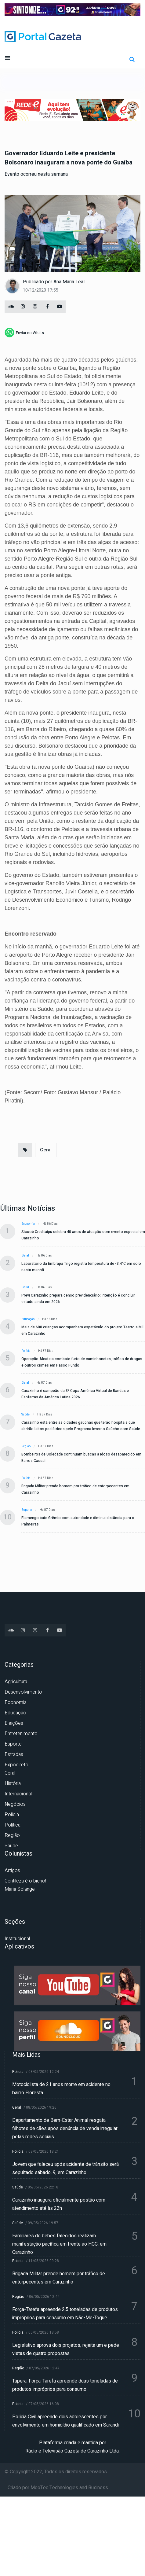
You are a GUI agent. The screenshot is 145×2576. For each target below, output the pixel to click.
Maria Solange (20, 1889)
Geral (46, 1149)
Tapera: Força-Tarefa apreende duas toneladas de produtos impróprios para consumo (65, 2385)
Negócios (15, 1804)
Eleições (14, 1723)
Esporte (26, 1510)
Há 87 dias (45, 1351)
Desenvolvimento (23, 1692)
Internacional (18, 1794)
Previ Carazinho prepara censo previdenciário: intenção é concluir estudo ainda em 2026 (78, 1299)
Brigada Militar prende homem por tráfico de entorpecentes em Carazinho (75, 1489)
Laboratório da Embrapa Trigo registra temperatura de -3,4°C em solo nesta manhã (81, 1267)
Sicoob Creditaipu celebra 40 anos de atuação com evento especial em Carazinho (83, 1235)
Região (26, 1446)
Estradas (14, 1754)
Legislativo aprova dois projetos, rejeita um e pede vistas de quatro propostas (65, 2349)
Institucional (17, 1938)
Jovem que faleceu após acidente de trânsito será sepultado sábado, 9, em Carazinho (65, 2168)
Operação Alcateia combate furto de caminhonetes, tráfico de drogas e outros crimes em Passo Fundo (81, 1362)
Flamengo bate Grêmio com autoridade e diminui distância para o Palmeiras (77, 1521)
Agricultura (16, 1681)
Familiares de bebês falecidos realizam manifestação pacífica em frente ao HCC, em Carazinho (59, 2244)
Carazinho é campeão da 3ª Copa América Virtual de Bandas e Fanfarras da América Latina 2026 (75, 1394)
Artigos (12, 1870)
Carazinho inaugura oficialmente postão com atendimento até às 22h (58, 2204)
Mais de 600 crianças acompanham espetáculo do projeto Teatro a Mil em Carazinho (82, 1330)
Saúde (25, 1414)
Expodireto (16, 1764)
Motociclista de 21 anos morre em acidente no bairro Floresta (61, 2088)
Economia (28, 1224)
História (13, 1783)
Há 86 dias (50, 1224)
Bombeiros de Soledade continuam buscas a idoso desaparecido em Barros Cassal (81, 1457)
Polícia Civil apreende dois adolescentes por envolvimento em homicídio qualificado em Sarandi (65, 2421)
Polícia (26, 1351)
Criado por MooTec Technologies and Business (58, 2487)
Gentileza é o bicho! (25, 1881)
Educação (27, 1319)
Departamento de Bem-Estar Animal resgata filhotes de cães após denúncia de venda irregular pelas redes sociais (65, 2128)
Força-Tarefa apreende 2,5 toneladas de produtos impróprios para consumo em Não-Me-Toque (65, 2313)
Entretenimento (21, 1733)
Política (12, 1825)
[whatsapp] (24, 332)
